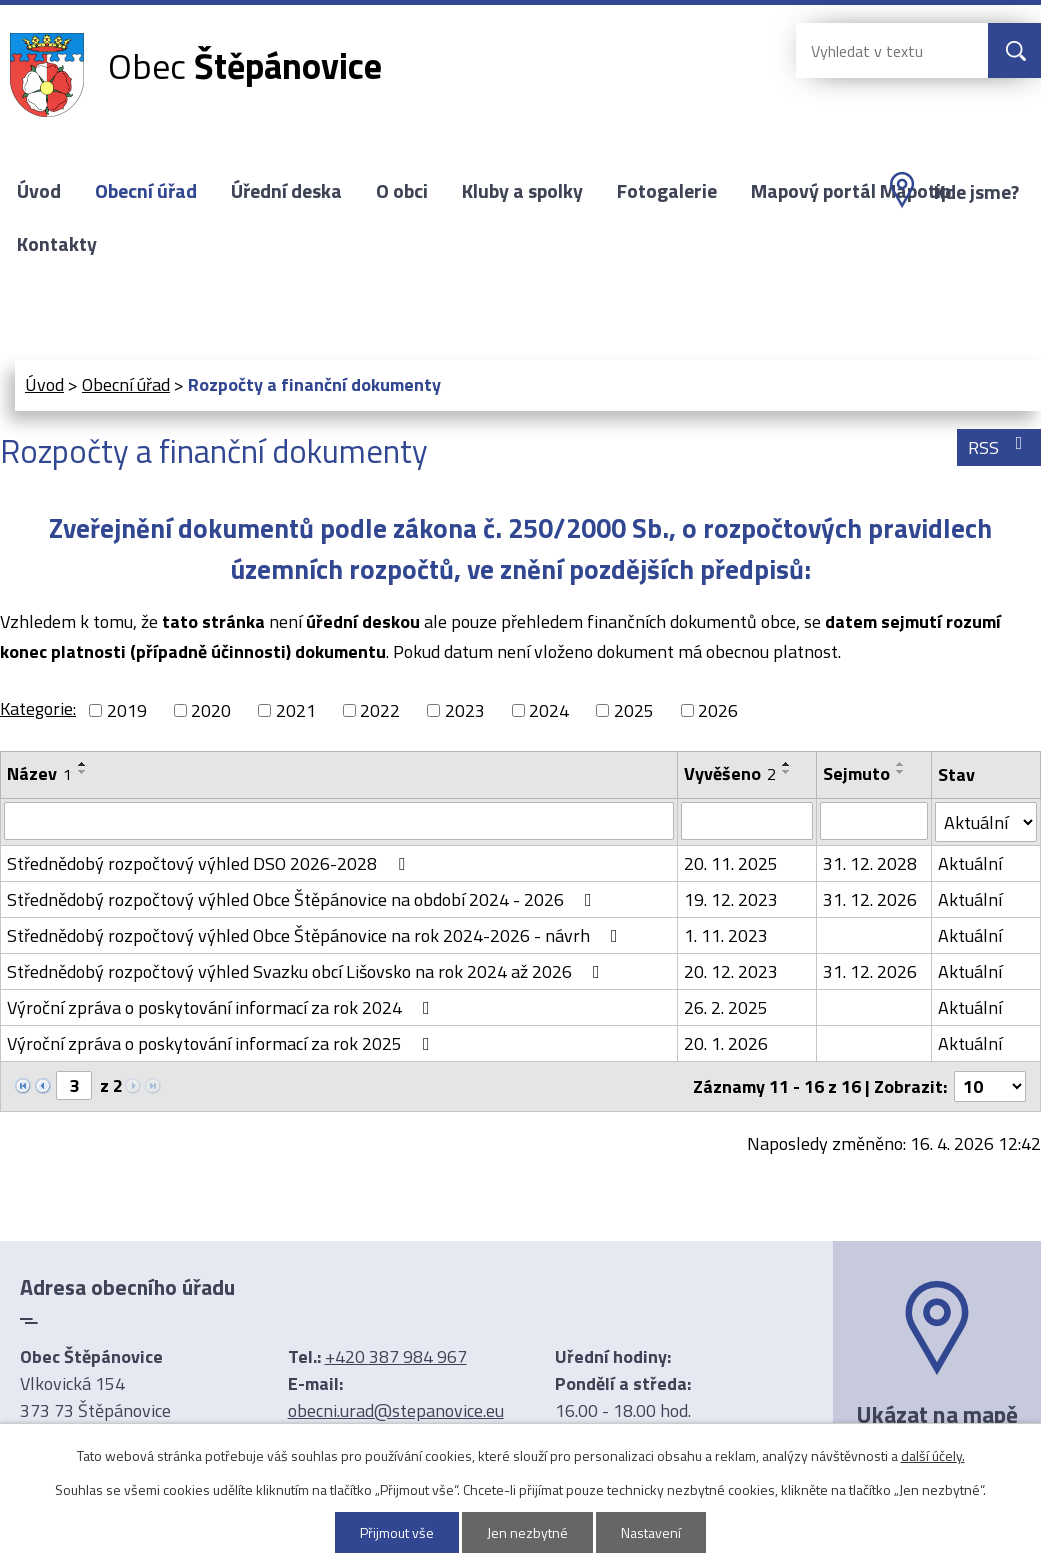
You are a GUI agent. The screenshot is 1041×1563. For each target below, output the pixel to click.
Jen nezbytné (527, 1532)
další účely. (933, 1455)
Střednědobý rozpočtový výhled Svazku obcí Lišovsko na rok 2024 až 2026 (307, 971)
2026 (718, 710)
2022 (380, 710)
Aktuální (970, 863)
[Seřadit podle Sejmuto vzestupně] (901, 764)
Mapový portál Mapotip (851, 191)
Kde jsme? (976, 192)
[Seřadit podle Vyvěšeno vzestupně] (787, 764)
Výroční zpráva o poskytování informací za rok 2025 (222, 1043)
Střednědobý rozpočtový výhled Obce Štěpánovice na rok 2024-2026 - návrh (316, 935)
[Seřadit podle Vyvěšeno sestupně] (787, 772)
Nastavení (651, 1532)
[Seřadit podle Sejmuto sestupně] (901, 772)
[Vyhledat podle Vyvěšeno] (746, 821)
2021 (296, 710)
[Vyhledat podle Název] (339, 821)
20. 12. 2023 (731, 971)
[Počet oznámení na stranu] (990, 1086)
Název (39, 773)
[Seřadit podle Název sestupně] (83, 772)
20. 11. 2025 (731, 863)
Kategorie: (38, 708)
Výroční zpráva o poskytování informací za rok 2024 (222, 1007)
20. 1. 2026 (726, 1043)
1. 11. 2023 (726, 935)
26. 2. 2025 (726, 1007)
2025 (634, 710)
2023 (465, 710)
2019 (127, 710)
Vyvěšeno (730, 773)
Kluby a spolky (522, 191)
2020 (211, 710)
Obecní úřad (146, 191)
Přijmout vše (397, 1532)
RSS (999, 447)
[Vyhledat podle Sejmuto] (874, 821)
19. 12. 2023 (731, 899)
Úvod (39, 191)
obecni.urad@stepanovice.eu (396, 1410)
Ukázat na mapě (937, 1414)
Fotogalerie (667, 191)
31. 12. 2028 (870, 863)
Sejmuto (856, 773)
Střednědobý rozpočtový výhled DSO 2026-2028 (210, 863)
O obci (402, 191)
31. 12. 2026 (870, 899)
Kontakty (57, 244)
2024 (549, 710)
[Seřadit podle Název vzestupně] (83, 764)
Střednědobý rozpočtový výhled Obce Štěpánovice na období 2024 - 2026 (303, 899)
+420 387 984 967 (396, 1356)
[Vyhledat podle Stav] (986, 822)
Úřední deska (286, 191)
